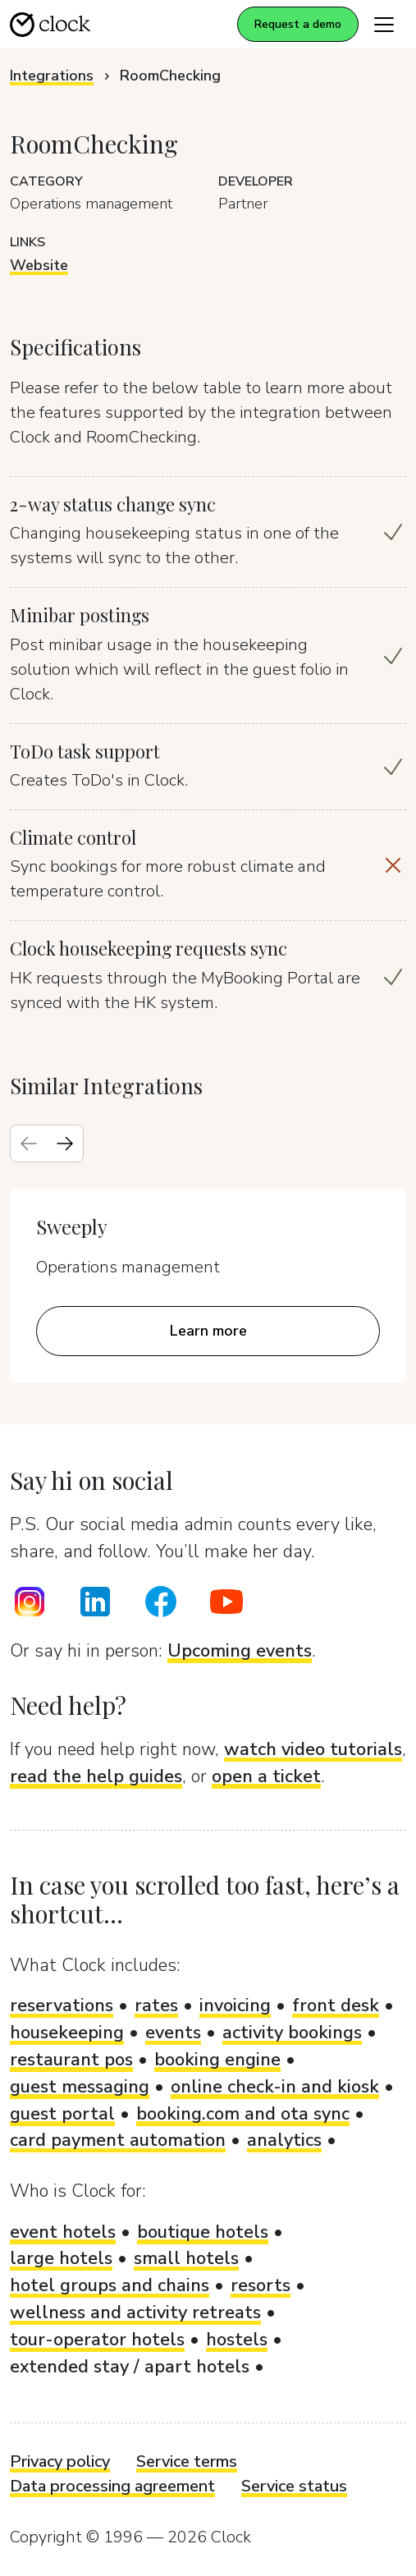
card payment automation (118, 2140)
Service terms (186, 2461)
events (173, 2032)
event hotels (63, 2232)
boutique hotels (202, 2232)
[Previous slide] (29, 1143)
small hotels (186, 2258)
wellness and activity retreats (135, 2312)
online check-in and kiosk (275, 2086)
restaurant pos (71, 2059)
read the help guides (96, 1776)
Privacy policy (60, 2461)
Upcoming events (239, 1651)
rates (156, 2005)
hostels (236, 2339)
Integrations (52, 75)
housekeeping (67, 2032)
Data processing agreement (112, 2486)
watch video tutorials (313, 1749)
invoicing (235, 2005)
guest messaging (79, 2086)
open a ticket (266, 1776)
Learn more (208, 1331)
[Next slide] (65, 1143)
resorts (260, 2285)
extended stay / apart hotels (129, 2366)
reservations (61, 2005)
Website (39, 265)
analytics (284, 2140)
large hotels (61, 2258)
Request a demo (297, 24)
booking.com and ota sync (243, 2114)
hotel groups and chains (109, 2285)
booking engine (217, 2059)
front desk (335, 2005)
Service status (294, 2486)
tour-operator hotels (97, 2339)
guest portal (62, 2114)
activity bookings (292, 2032)
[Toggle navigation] (384, 24)
